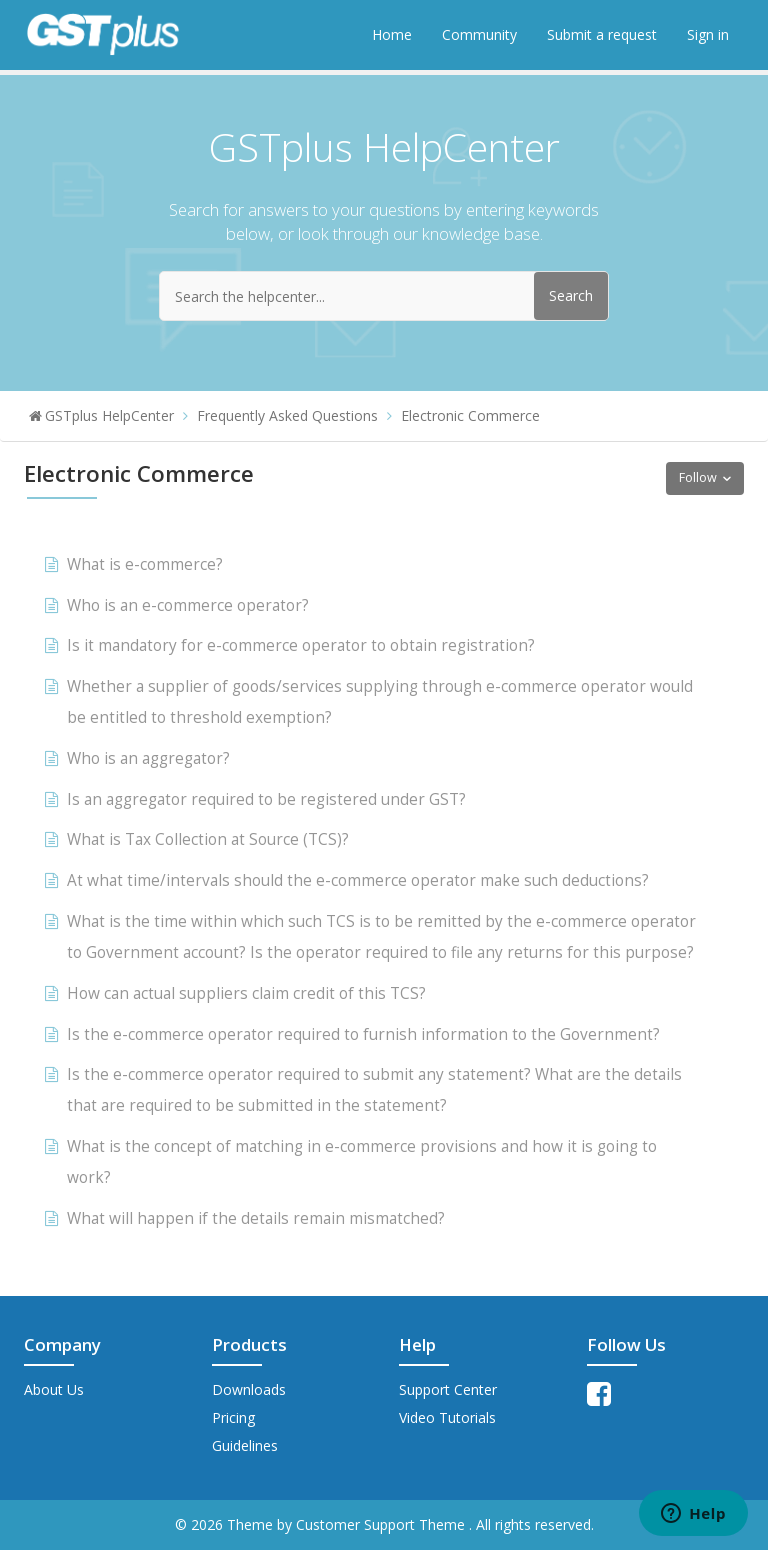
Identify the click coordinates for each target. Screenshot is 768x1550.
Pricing (233, 1417)
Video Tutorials (447, 1417)
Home (392, 34)
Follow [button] (698, 477)
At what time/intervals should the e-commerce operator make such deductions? (358, 880)
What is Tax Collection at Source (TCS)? (208, 839)
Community (479, 34)
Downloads (249, 1389)
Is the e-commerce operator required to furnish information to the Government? (363, 1034)
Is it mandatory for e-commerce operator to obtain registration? (301, 645)
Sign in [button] (708, 34)
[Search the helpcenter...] (384, 296)
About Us (54, 1389)
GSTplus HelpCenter (109, 415)
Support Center (448, 1389)
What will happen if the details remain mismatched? (256, 1218)
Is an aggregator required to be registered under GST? (266, 799)
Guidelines (245, 1445)
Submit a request (602, 34)
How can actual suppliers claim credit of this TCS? (246, 993)
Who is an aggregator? (148, 758)
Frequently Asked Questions (287, 415)
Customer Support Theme (382, 1524)
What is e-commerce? (145, 564)
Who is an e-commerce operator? (188, 605)
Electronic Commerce (470, 415)
